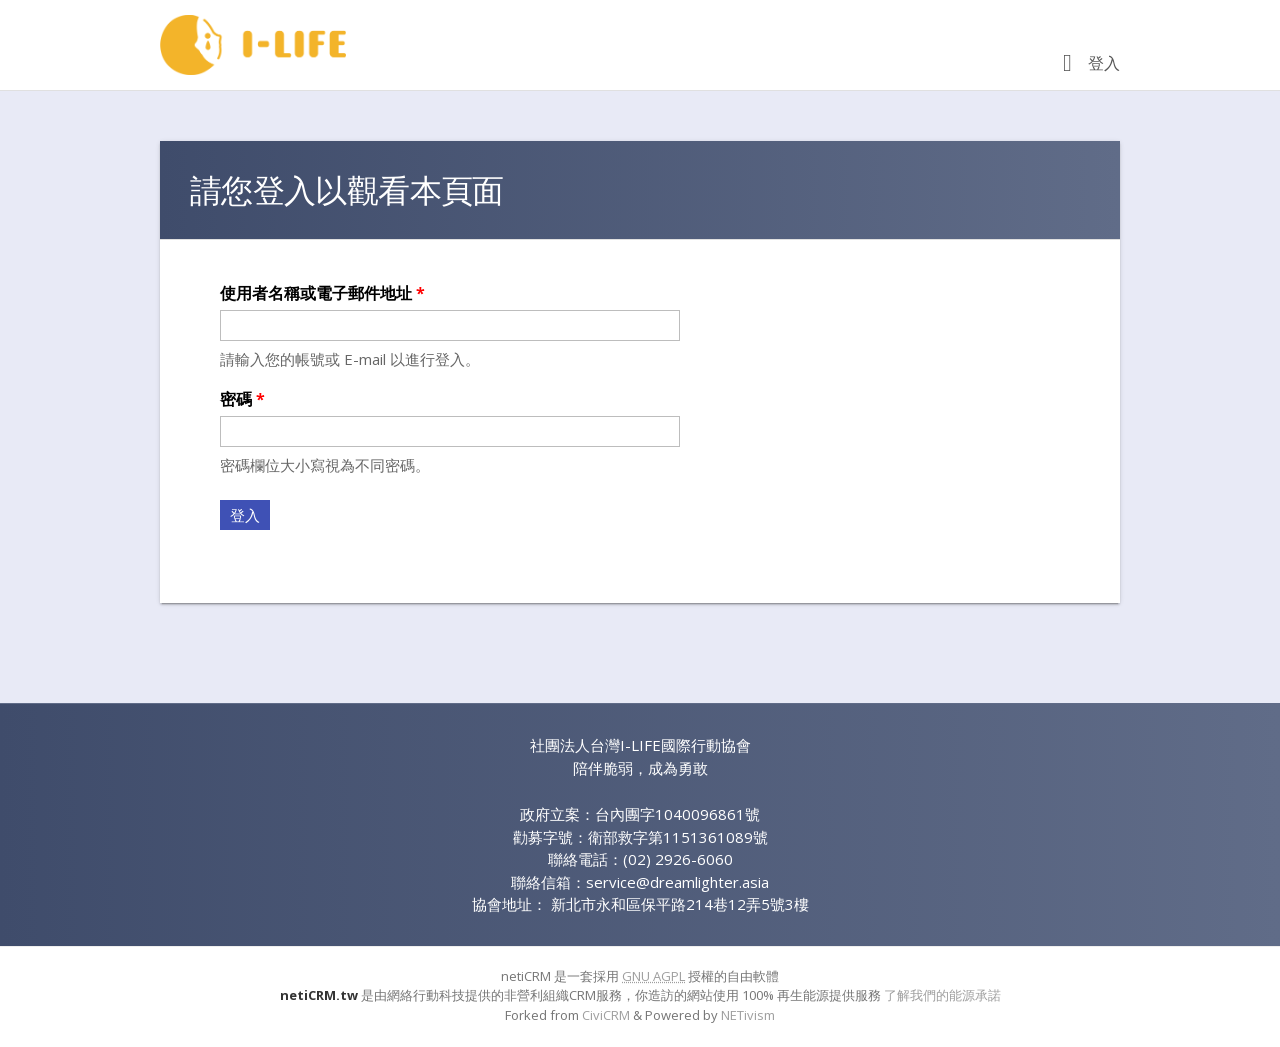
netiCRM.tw (319, 995)
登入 (1104, 63)
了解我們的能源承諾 (942, 995)
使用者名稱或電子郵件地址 (322, 293)
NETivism (748, 1015)
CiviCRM (606, 1015)
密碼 (242, 399)
